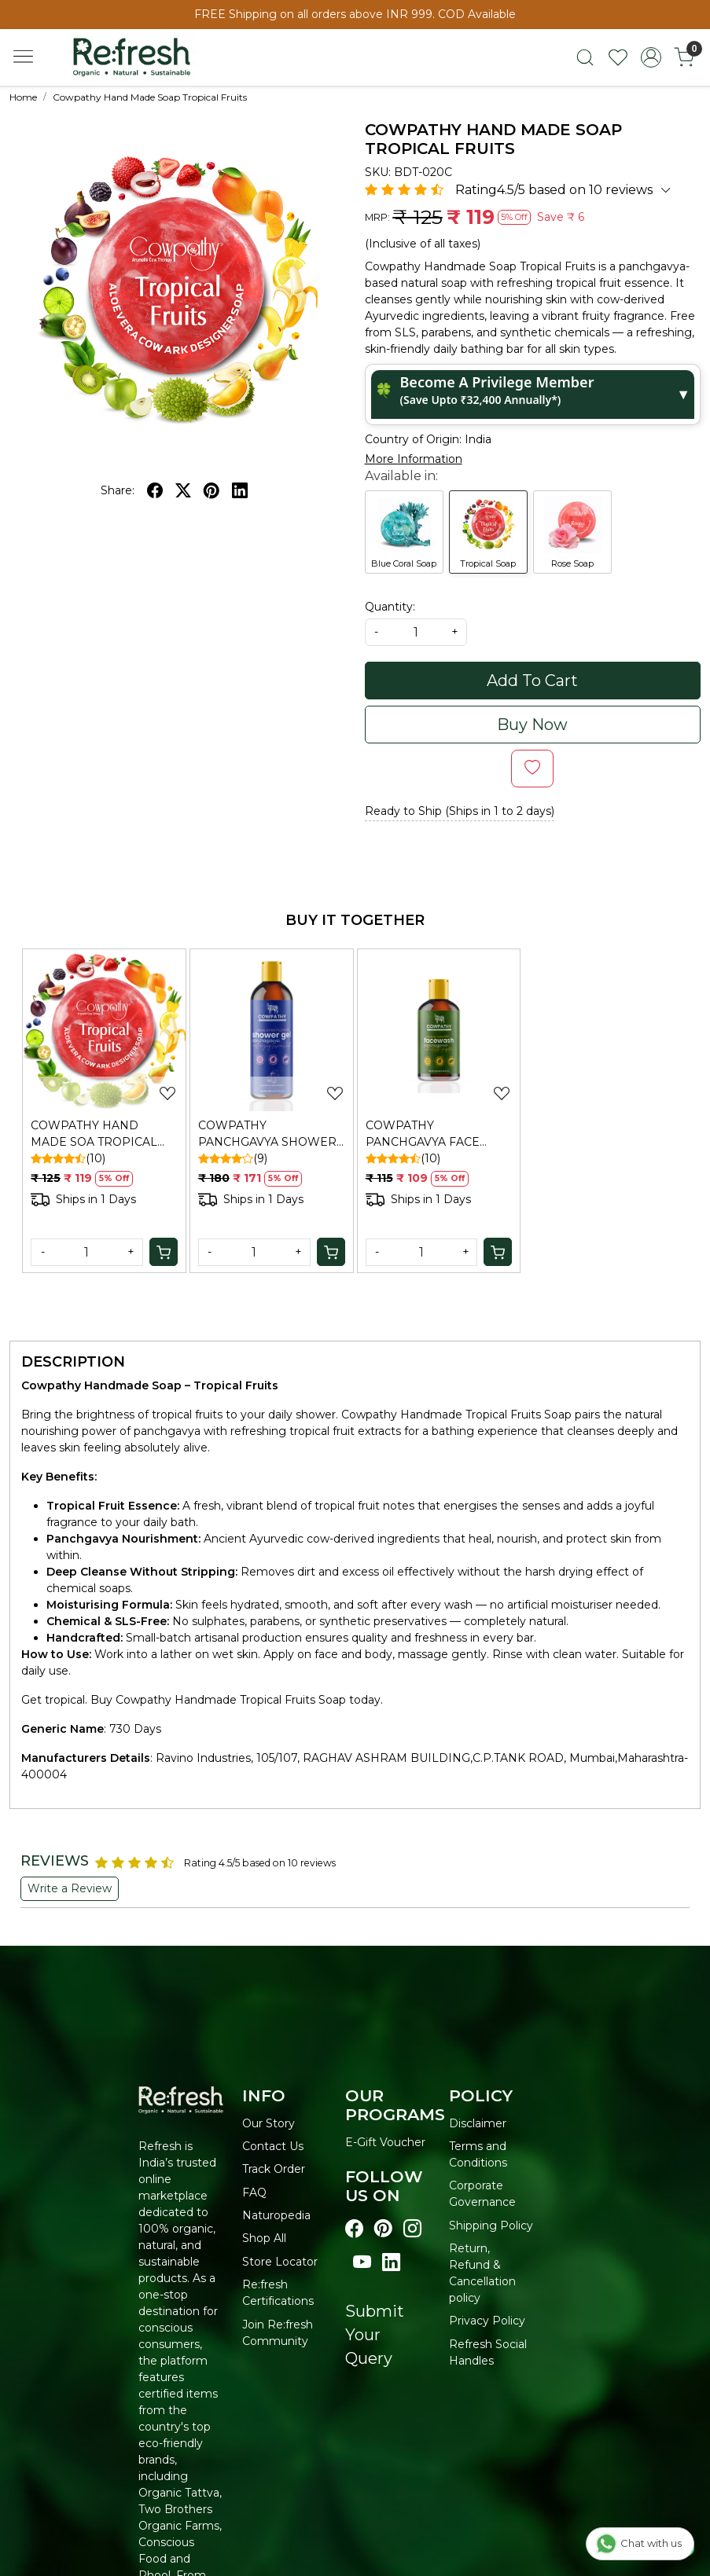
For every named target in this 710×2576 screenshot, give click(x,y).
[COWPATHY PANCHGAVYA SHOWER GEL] (271, 1030)
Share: (117, 490)
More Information (413, 459)
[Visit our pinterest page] (383, 2229)
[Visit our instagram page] (412, 2229)
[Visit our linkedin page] (391, 2263)
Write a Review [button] (70, 1888)
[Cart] (163, 1252)
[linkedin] (240, 490)
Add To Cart (532, 680)
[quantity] (416, 632)
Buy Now (532, 724)
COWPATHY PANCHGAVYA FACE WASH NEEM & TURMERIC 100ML (423, 1134)
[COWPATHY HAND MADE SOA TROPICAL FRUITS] (104, 1030)
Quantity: (390, 607)
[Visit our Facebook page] (354, 2229)
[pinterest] (211, 490)
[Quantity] (87, 1252)
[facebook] (155, 490)
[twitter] (183, 490)
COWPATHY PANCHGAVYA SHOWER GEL (267, 1134)
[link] (584, 57)
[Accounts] (651, 57)
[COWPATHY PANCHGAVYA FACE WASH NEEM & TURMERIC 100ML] (439, 1030)
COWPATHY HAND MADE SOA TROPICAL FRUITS (94, 1134)
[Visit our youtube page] (362, 2263)
